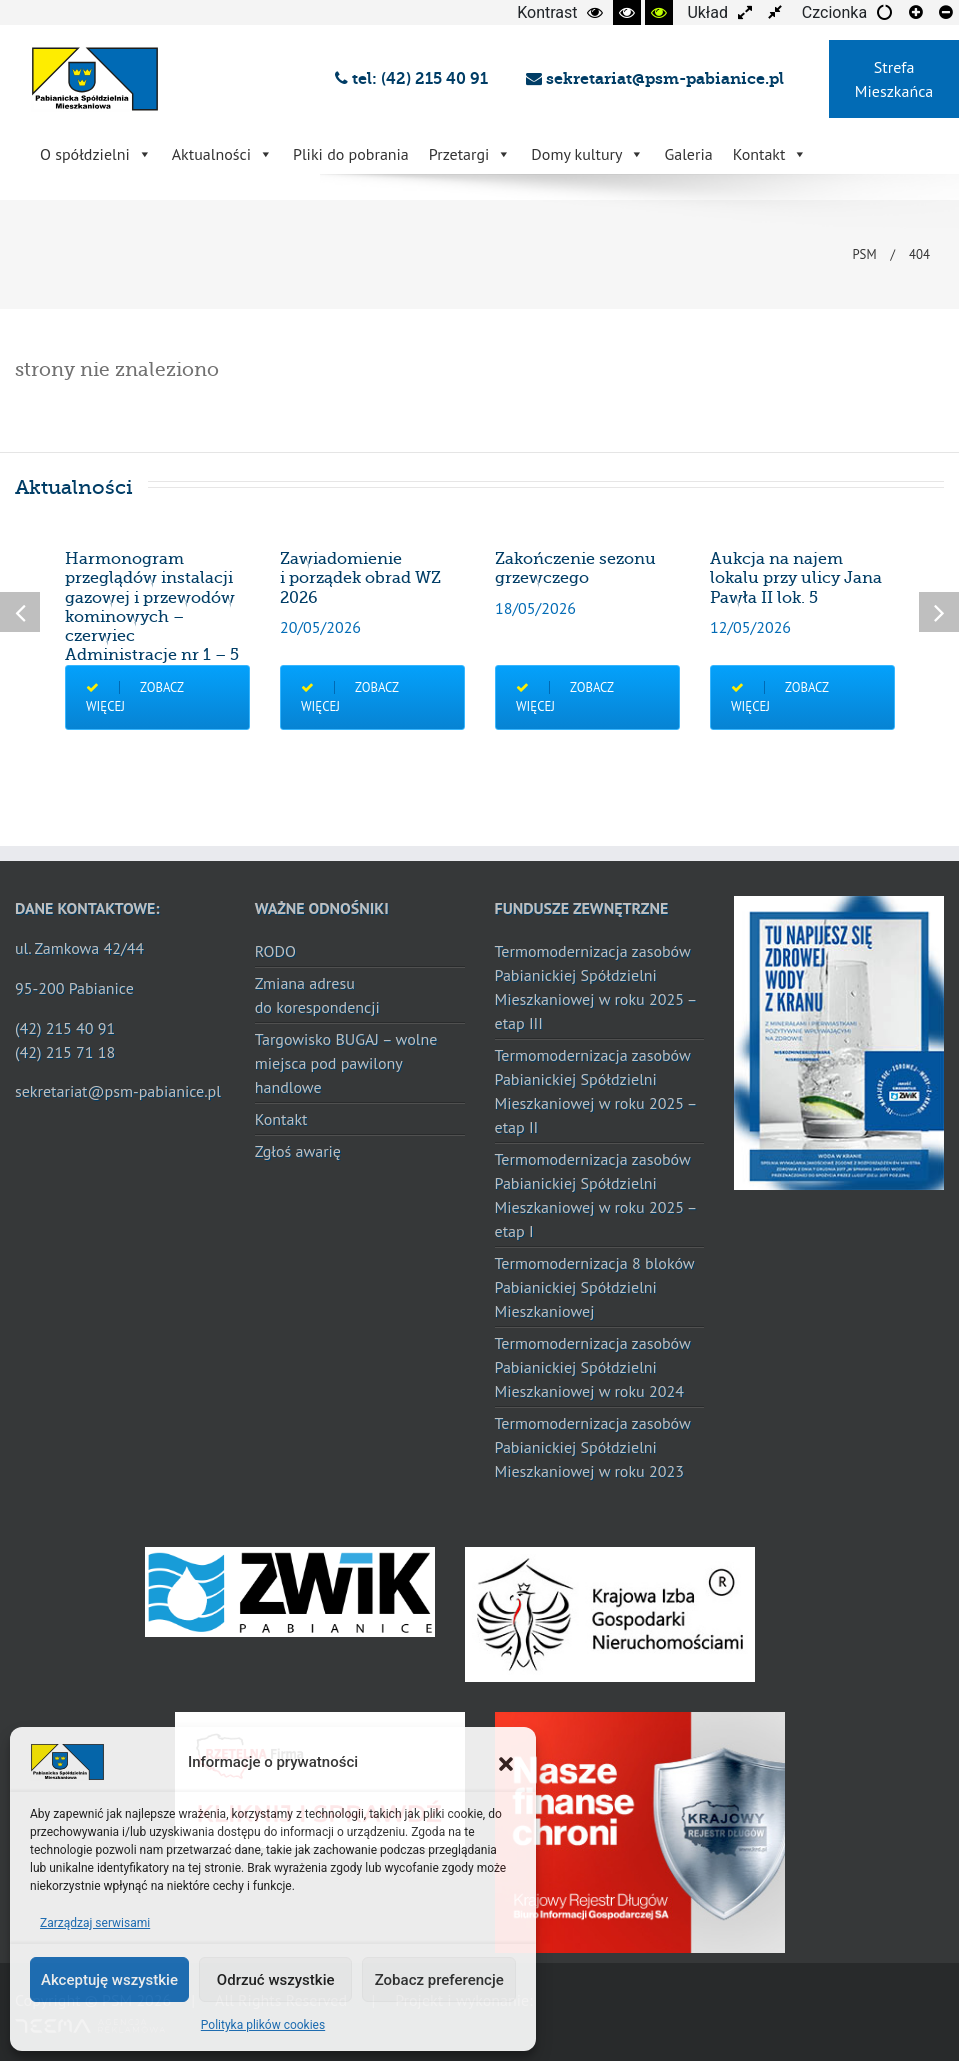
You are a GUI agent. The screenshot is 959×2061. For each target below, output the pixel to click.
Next (939, 612)
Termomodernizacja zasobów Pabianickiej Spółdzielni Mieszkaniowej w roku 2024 (593, 1367)
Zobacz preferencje (439, 1980)
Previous (20, 612)
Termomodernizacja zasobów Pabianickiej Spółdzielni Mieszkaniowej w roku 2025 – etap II (596, 1091)
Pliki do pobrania (351, 154)
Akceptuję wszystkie (109, 1980)
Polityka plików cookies (263, 2025)
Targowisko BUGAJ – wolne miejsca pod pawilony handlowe (346, 1063)
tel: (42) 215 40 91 (415, 78)
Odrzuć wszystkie (276, 1980)
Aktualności (222, 154)
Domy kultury (587, 154)
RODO (275, 951)
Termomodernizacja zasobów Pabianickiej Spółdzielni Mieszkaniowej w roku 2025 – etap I (596, 1195)
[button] (506, 1762)
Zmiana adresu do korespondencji (317, 995)
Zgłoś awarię (298, 1151)
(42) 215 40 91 (65, 1028)
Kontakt (770, 154)
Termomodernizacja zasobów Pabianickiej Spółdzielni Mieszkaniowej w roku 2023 (593, 1447)
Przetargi (470, 154)
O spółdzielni (96, 154)
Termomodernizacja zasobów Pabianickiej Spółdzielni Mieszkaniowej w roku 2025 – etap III (596, 987)
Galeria (688, 154)
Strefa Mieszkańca (894, 79)
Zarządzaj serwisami (95, 1923)
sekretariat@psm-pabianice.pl (655, 78)
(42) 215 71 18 (65, 1052)
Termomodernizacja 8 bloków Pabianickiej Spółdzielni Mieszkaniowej (595, 1287)
